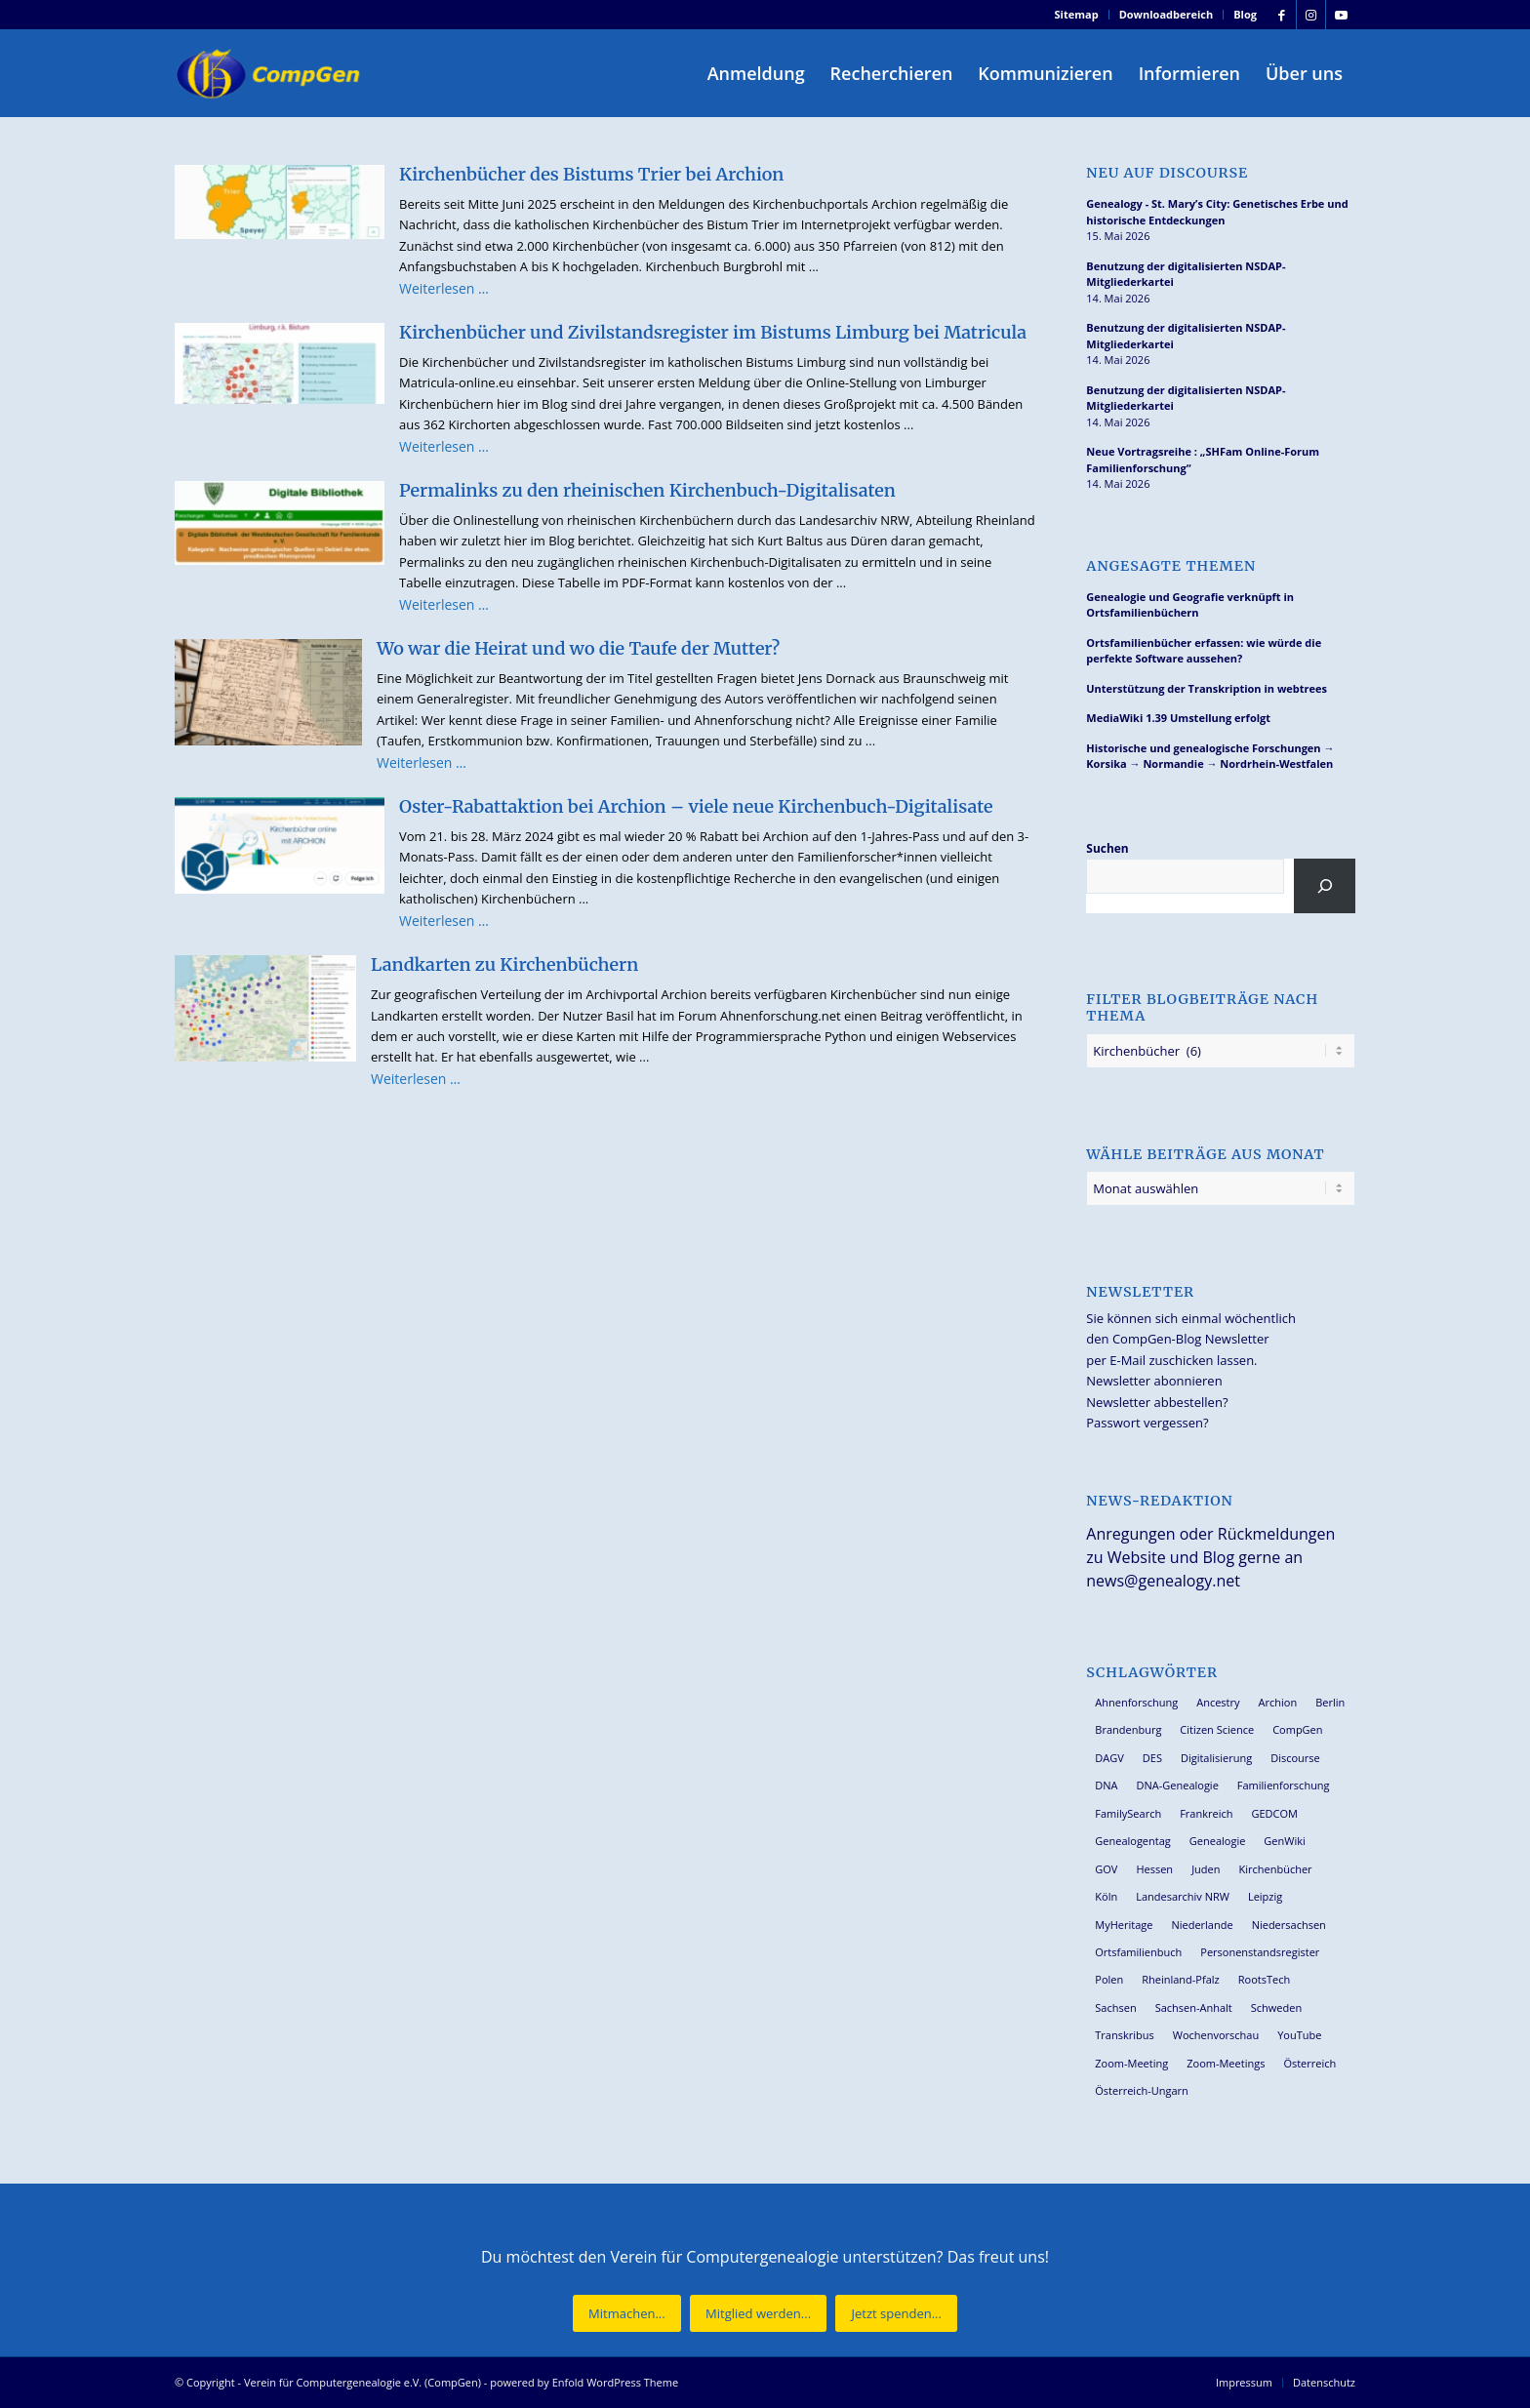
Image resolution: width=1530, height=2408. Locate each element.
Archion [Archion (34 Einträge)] (1278, 1702)
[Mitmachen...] (627, 2314)
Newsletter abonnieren (1154, 1380)
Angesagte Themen (1171, 566)
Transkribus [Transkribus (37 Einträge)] (1124, 2034)
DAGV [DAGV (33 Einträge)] (1109, 1757)
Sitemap (1077, 14)
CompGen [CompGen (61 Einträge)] (1297, 1729)
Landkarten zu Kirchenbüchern (504, 964)
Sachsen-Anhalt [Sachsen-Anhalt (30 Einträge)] (1193, 2007)
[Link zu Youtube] (1340, 14)
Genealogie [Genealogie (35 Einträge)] (1217, 1840)
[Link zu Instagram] (1311, 14)
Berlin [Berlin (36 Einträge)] (1330, 1702)
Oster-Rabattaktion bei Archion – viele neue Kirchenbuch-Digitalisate (695, 806)
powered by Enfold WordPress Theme (584, 2382)
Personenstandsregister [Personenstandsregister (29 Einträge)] (1259, 1952)
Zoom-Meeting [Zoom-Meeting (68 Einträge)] (1131, 2063)
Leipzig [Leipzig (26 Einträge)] (1265, 1896)
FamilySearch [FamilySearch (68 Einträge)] (1128, 1813)
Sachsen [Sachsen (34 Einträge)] (1115, 2007)
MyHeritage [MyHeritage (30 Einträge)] (1123, 1924)
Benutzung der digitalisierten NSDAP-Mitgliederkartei (1185, 274)
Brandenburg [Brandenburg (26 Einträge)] (1128, 1729)
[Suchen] (1324, 886)
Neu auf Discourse (1167, 173)
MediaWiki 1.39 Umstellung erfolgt (1178, 717)
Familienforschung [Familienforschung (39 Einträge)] (1283, 1785)
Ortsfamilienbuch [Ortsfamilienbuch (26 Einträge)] (1138, 1952)
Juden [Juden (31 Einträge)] (1205, 1869)
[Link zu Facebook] (1282, 14)
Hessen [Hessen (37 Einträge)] (1154, 1869)
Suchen (1107, 848)
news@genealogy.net (1163, 1580)
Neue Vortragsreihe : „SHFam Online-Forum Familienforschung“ (1202, 459)
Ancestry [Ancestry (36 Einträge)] (1217, 1702)
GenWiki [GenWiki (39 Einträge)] (1284, 1840)
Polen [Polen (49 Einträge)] (1109, 1979)
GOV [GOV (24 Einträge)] (1106, 1869)
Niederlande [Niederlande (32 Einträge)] (1201, 1924)
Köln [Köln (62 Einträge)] (1106, 1896)
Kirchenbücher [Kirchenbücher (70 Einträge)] (1274, 1869)
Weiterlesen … (444, 288)
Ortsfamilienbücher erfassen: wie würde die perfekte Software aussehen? (1203, 650)
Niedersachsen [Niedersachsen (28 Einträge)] (1289, 1924)
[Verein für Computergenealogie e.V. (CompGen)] (270, 73)
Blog (1245, 14)
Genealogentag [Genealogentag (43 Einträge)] (1133, 1840)
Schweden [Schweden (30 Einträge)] (1276, 2007)
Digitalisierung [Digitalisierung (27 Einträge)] (1216, 1757)
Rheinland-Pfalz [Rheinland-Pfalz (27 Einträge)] (1181, 1979)
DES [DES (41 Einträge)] (1152, 1757)
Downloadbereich (1166, 14)
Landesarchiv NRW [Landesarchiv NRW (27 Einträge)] (1182, 1896)
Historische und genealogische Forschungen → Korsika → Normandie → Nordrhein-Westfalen (1210, 756)
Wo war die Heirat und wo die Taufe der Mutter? (578, 648)
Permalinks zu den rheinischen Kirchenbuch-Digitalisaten (647, 490)
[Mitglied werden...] (758, 2314)
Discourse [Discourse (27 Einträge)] (1295, 1757)
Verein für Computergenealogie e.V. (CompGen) (362, 2382)
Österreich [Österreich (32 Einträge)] (1309, 2063)
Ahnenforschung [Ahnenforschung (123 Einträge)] (1136, 1702)
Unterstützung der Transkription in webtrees (1206, 688)
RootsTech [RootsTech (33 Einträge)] (1264, 1979)
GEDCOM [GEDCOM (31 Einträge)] (1274, 1813)
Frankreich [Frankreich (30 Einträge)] (1206, 1813)
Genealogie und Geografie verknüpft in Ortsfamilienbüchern (1190, 605)
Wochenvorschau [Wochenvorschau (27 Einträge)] (1216, 2034)
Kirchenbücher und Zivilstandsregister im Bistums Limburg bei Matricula (713, 332)
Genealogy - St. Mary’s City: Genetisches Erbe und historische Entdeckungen (1217, 211)
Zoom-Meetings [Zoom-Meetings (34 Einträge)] (1226, 2063)
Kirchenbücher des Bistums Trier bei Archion (591, 174)
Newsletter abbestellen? (1157, 1402)
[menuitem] (1077, 15)
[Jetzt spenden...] (895, 2314)
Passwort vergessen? (1147, 1422)
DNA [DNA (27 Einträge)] (1106, 1785)
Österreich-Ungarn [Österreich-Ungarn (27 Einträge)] (1141, 2090)
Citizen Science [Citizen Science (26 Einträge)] (1217, 1729)
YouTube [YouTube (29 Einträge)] (1299, 2034)
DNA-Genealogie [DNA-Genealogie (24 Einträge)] (1178, 1785)
